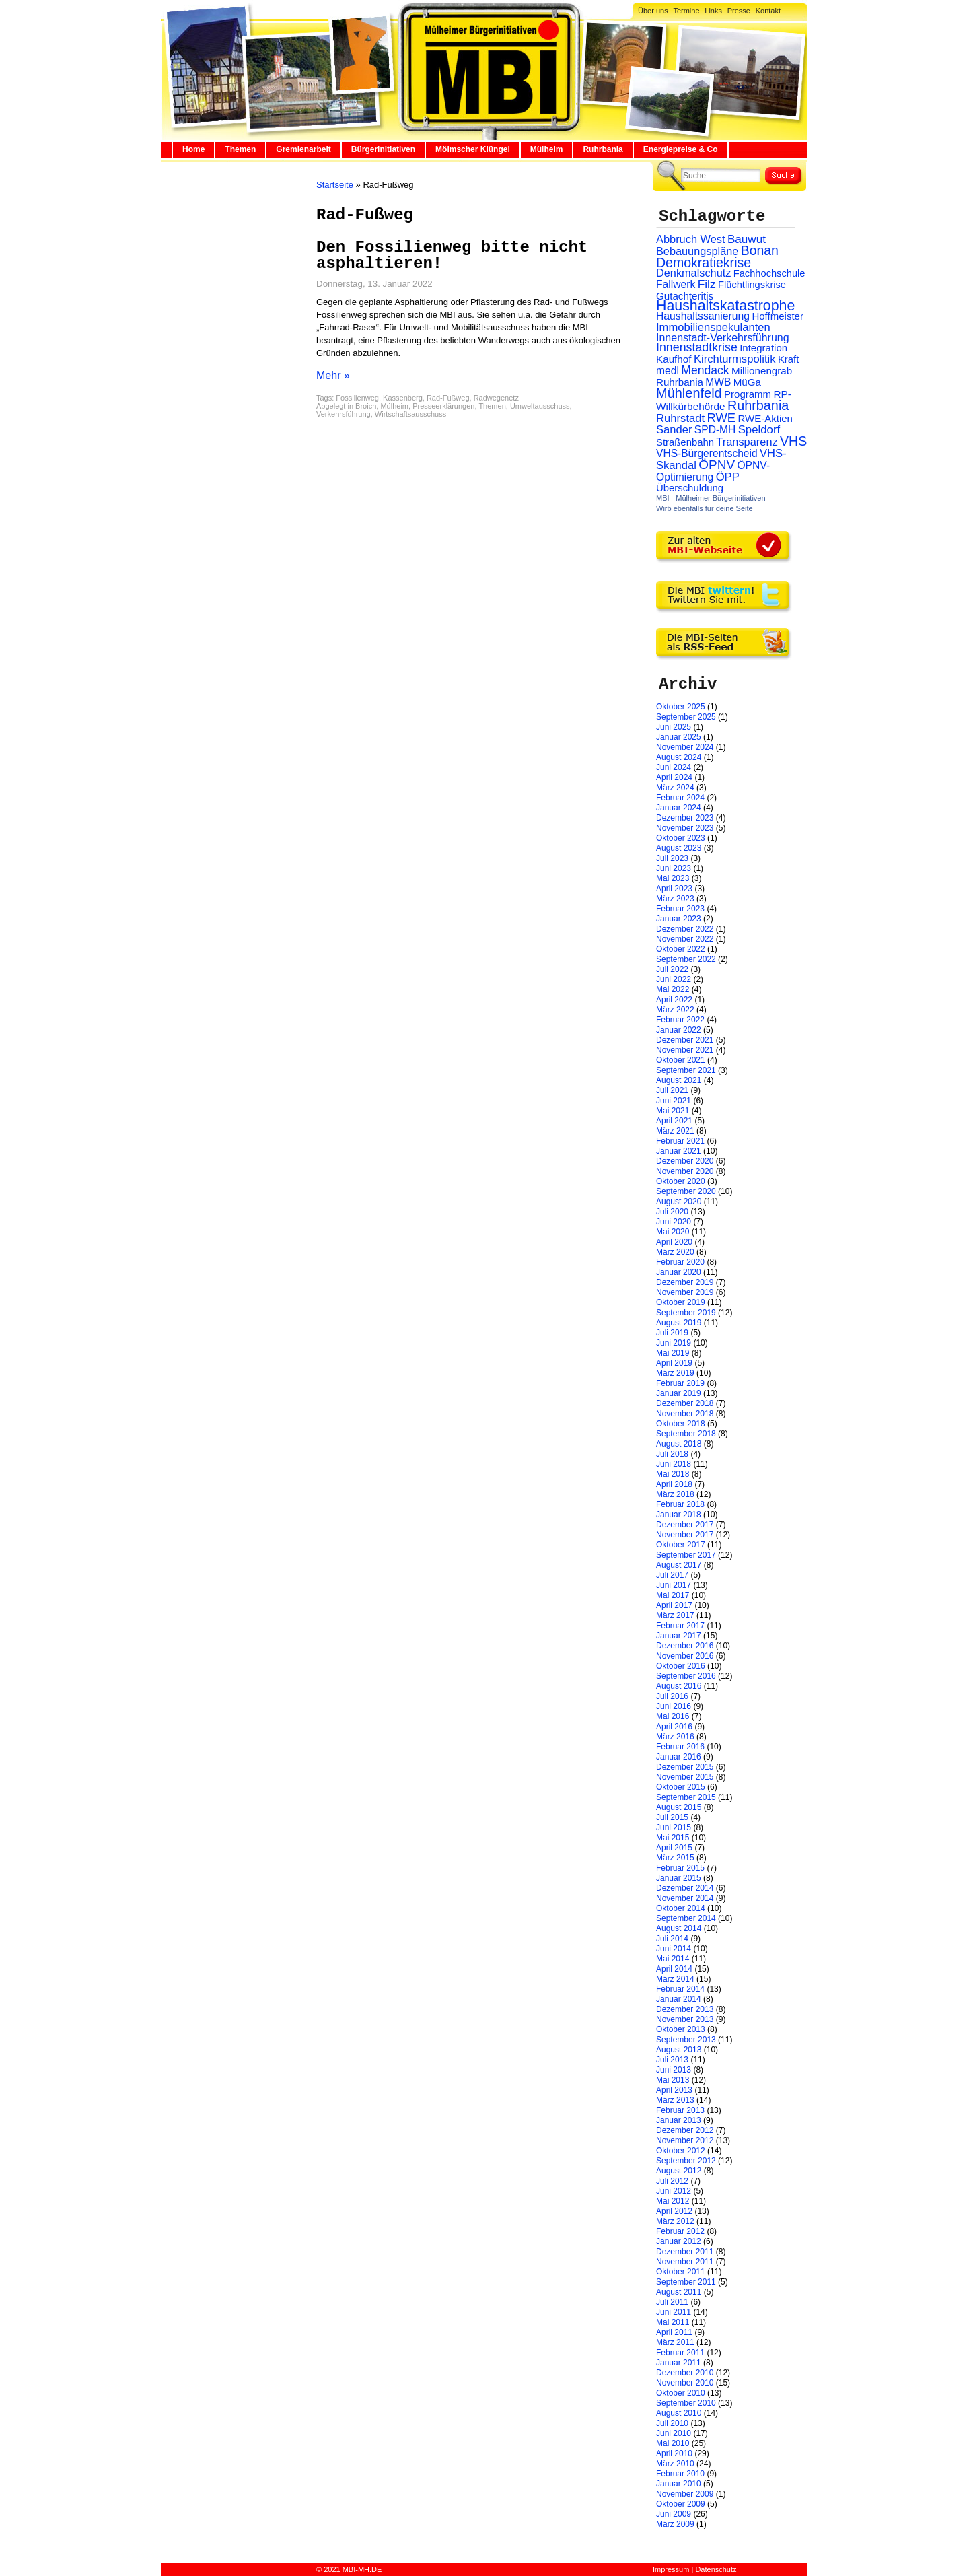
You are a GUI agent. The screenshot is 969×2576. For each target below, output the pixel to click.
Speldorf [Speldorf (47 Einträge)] (759, 429)
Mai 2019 (672, 1353)
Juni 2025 (673, 727)
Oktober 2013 (680, 2029)
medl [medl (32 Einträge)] (667, 370)
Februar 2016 (680, 1746)
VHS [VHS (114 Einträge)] (793, 440)
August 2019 (678, 1322)
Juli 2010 (672, 2423)
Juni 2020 (673, 1221)
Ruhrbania (602, 149)
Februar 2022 (680, 1019)
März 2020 (675, 1252)
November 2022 (684, 939)
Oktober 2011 (680, 2271)
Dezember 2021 (684, 1040)
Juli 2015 (672, 1817)
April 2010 (674, 2453)
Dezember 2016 (684, 1645)
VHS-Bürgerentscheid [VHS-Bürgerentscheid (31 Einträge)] (707, 453)
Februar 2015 (680, 1868)
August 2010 (678, 2413)
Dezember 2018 (684, 1403)
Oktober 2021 (680, 1060)
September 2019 (686, 1312)
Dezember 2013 (684, 2009)
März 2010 (675, 2463)
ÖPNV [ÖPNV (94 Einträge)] (716, 465)
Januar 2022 (678, 1030)
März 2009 (675, 2524)
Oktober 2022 (680, 949)
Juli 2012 (672, 2181)
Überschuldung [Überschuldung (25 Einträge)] (689, 488)
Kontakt (768, 11)
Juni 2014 (673, 1948)
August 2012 (678, 2170)
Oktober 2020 (680, 1181)
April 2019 (674, 1363)
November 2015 (684, 1777)
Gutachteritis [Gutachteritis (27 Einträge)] (684, 296)
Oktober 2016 (680, 1666)
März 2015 (675, 1858)
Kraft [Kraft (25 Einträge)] (788, 359)
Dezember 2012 (684, 2130)
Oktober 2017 (680, 1545)
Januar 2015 (678, 1878)
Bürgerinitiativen (383, 149)
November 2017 (684, 1534)
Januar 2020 (678, 1272)
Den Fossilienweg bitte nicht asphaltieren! (451, 255)
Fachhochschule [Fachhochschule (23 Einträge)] (769, 273)
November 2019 (684, 1292)
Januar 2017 (678, 1635)
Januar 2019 (678, 1393)
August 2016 (678, 1686)
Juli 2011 (672, 2302)
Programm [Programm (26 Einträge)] (747, 394)
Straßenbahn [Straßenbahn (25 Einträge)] (685, 442)
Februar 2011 (680, 2352)
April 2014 (674, 1969)
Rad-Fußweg (448, 398)
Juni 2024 (673, 767)
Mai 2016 (672, 1716)
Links (713, 11)
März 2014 (675, 1979)
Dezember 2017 (684, 1524)
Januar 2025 (678, 737)
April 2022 (674, 999)
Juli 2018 (672, 1454)
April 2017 (674, 1605)
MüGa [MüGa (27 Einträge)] (747, 382)
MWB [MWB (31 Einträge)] (718, 382)
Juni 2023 (673, 868)
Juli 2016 (672, 1696)
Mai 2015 (672, 1837)
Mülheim (546, 149)
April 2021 (674, 1120)
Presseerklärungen (443, 406)
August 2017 (678, 1565)
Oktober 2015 (680, 1787)
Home (193, 149)
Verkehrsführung (343, 414)
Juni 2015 (673, 1827)
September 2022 (686, 959)
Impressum (671, 2569)
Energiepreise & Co (680, 149)
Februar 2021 (680, 1141)
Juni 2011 (673, 2312)
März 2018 (675, 1494)
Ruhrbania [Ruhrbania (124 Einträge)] (758, 405)
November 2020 (684, 1171)
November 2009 (684, 2494)
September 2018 (686, 1433)
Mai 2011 (672, 2322)
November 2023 (684, 828)
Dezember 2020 (684, 1161)
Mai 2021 (672, 1110)
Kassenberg (403, 398)
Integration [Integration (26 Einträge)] (763, 347)
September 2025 (686, 717)
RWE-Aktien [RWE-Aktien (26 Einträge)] (765, 418)
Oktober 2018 (680, 1423)
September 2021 (686, 1070)
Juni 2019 (673, 1343)
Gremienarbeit (303, 149)
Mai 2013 (672, 2080)
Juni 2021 (673, 1100)
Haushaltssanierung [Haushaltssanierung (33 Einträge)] (703, 316)
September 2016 (686, 1676)
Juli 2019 (672, 1332)
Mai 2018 (672, 1474)
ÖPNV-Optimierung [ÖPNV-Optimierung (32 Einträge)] (713, 471)
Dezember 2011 (684, 2251)
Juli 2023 (672, 858)
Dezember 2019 (684, 1282)
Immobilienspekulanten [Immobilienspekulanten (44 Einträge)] (713, 327)
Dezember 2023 (684, 818)
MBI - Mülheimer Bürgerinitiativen (711, 498)
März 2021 (675, 1131)
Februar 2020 (680, 1262)
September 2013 (686, 2039)
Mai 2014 (672, 1958)
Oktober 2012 (680, 2150)
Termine (686, 11)
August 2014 (678, 1928)
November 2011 (684, 2261)
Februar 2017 (680, 1625)
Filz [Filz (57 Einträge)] (707, 284)
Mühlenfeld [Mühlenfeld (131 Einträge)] (689, 393)
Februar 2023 (680, 908)
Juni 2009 (673, 2514)
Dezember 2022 (684, 929)
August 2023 (678, 848)
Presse (738, 11)
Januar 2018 (678, 1514)
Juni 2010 (673, 2433)
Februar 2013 (680, 2110)
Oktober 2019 (680, 1302)
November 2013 (684, 2019)
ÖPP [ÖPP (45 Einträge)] (728, 477)
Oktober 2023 (680, 838)
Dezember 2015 (684, 1767)
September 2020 (686, 1191)
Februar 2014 (680, 1989)
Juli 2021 (672, 1090)
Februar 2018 (680, 1504)
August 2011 (678, 2292)
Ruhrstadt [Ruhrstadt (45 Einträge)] (680, 418)
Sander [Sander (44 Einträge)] (674, 429)
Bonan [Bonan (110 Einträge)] (760, 250)
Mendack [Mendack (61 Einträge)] (705, 370)
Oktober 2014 (680, 1908)
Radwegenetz (496, 398)
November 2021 (684, 1050)
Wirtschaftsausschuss (410, 414)
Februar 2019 (680, 1383)
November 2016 (684, 1656)
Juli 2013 (672, 2059)
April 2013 (674, 2090)
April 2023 (674, 888)
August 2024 (678, 757)
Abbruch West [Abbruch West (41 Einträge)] (690, 239)
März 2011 (675, 2342)
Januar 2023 (678, 919)
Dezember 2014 (684, 1888)
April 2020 (674, 1242)
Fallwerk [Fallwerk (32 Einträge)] (675, 284)
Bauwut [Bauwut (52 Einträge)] (746, 239)
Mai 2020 (672, 1232)
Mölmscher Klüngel (472, 149)
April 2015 (674, 1847)
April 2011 (674, 2332)
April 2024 (674, 777)
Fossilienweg (357, 398)
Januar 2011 (678, 2362)
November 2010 (684, 2383)
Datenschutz (715, 2569)
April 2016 (674, 1726)
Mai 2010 (672, 2443)
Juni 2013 (673, 2070)
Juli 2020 (672, 1211)
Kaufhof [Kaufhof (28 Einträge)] (674, 359)
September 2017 (686, 1555)
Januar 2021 (678, 1151)
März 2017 (675, 1615)
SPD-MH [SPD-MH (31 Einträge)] (714, 430)
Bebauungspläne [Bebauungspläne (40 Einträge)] (697, 251)
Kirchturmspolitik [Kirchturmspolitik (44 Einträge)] (735, 359)
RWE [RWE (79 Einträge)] (721, 418)
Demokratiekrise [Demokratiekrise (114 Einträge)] (703, 262)
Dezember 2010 (684, 2372)
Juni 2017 (673, 1585)
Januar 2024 (678, 807)
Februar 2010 (680, 2473)
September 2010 (686, 2403)
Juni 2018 (673, 1464)
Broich (365, 406)
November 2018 (684, 1413)
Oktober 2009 (680, 2504)
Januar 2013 (678, 2120)
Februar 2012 (680, 2231)
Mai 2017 (672, 1595)
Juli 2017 (672, 1575)
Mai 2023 (672, 878)
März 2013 (675, 2100)
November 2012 (684, 2140)
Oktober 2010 (680, 2393)
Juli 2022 (672, 969)
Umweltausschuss (540, 406)
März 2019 (675, 1373)
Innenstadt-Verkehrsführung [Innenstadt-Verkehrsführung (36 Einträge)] (722, 337)
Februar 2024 (680, 797)
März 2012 (675, 2221)
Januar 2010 (678, 2483)
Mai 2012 (672, 2201)
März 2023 (675, 898)
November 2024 (684, 747)
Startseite (334, 185)
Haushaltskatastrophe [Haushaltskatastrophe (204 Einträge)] (725, 306)
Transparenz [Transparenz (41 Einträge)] (746, 442)
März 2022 (675, 1009)
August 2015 (678, 1807)
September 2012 (686, 2160)
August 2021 (678, 1080)
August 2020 (678, 1201)
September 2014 (686, 1918)
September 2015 (686, 1797)
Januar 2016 (678, 1757)
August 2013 (678, 2049)
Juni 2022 (673, 979)
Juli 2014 (672, 1938)
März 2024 (675, 787)
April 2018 (674, 1484)
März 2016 (675, 1736)
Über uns (653, 11)
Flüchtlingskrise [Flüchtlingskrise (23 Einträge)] (752, 284)
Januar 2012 (678, 2241)
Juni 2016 (673, 1706)
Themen (240, 149)
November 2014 (684, 1898)
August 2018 (678, 1444)
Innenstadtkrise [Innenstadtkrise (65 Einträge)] (697, 347)
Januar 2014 (678, 1999)
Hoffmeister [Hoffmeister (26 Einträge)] (777, 316)
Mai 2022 (672, 989)
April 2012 (674, 2211)
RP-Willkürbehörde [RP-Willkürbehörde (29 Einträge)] (723, 400)
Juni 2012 (673, 2191)
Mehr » (333, 375)
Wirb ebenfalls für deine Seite (704, 508)
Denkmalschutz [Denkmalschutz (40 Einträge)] (693, 273)
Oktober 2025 (680, 706)
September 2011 (686, 2282)
